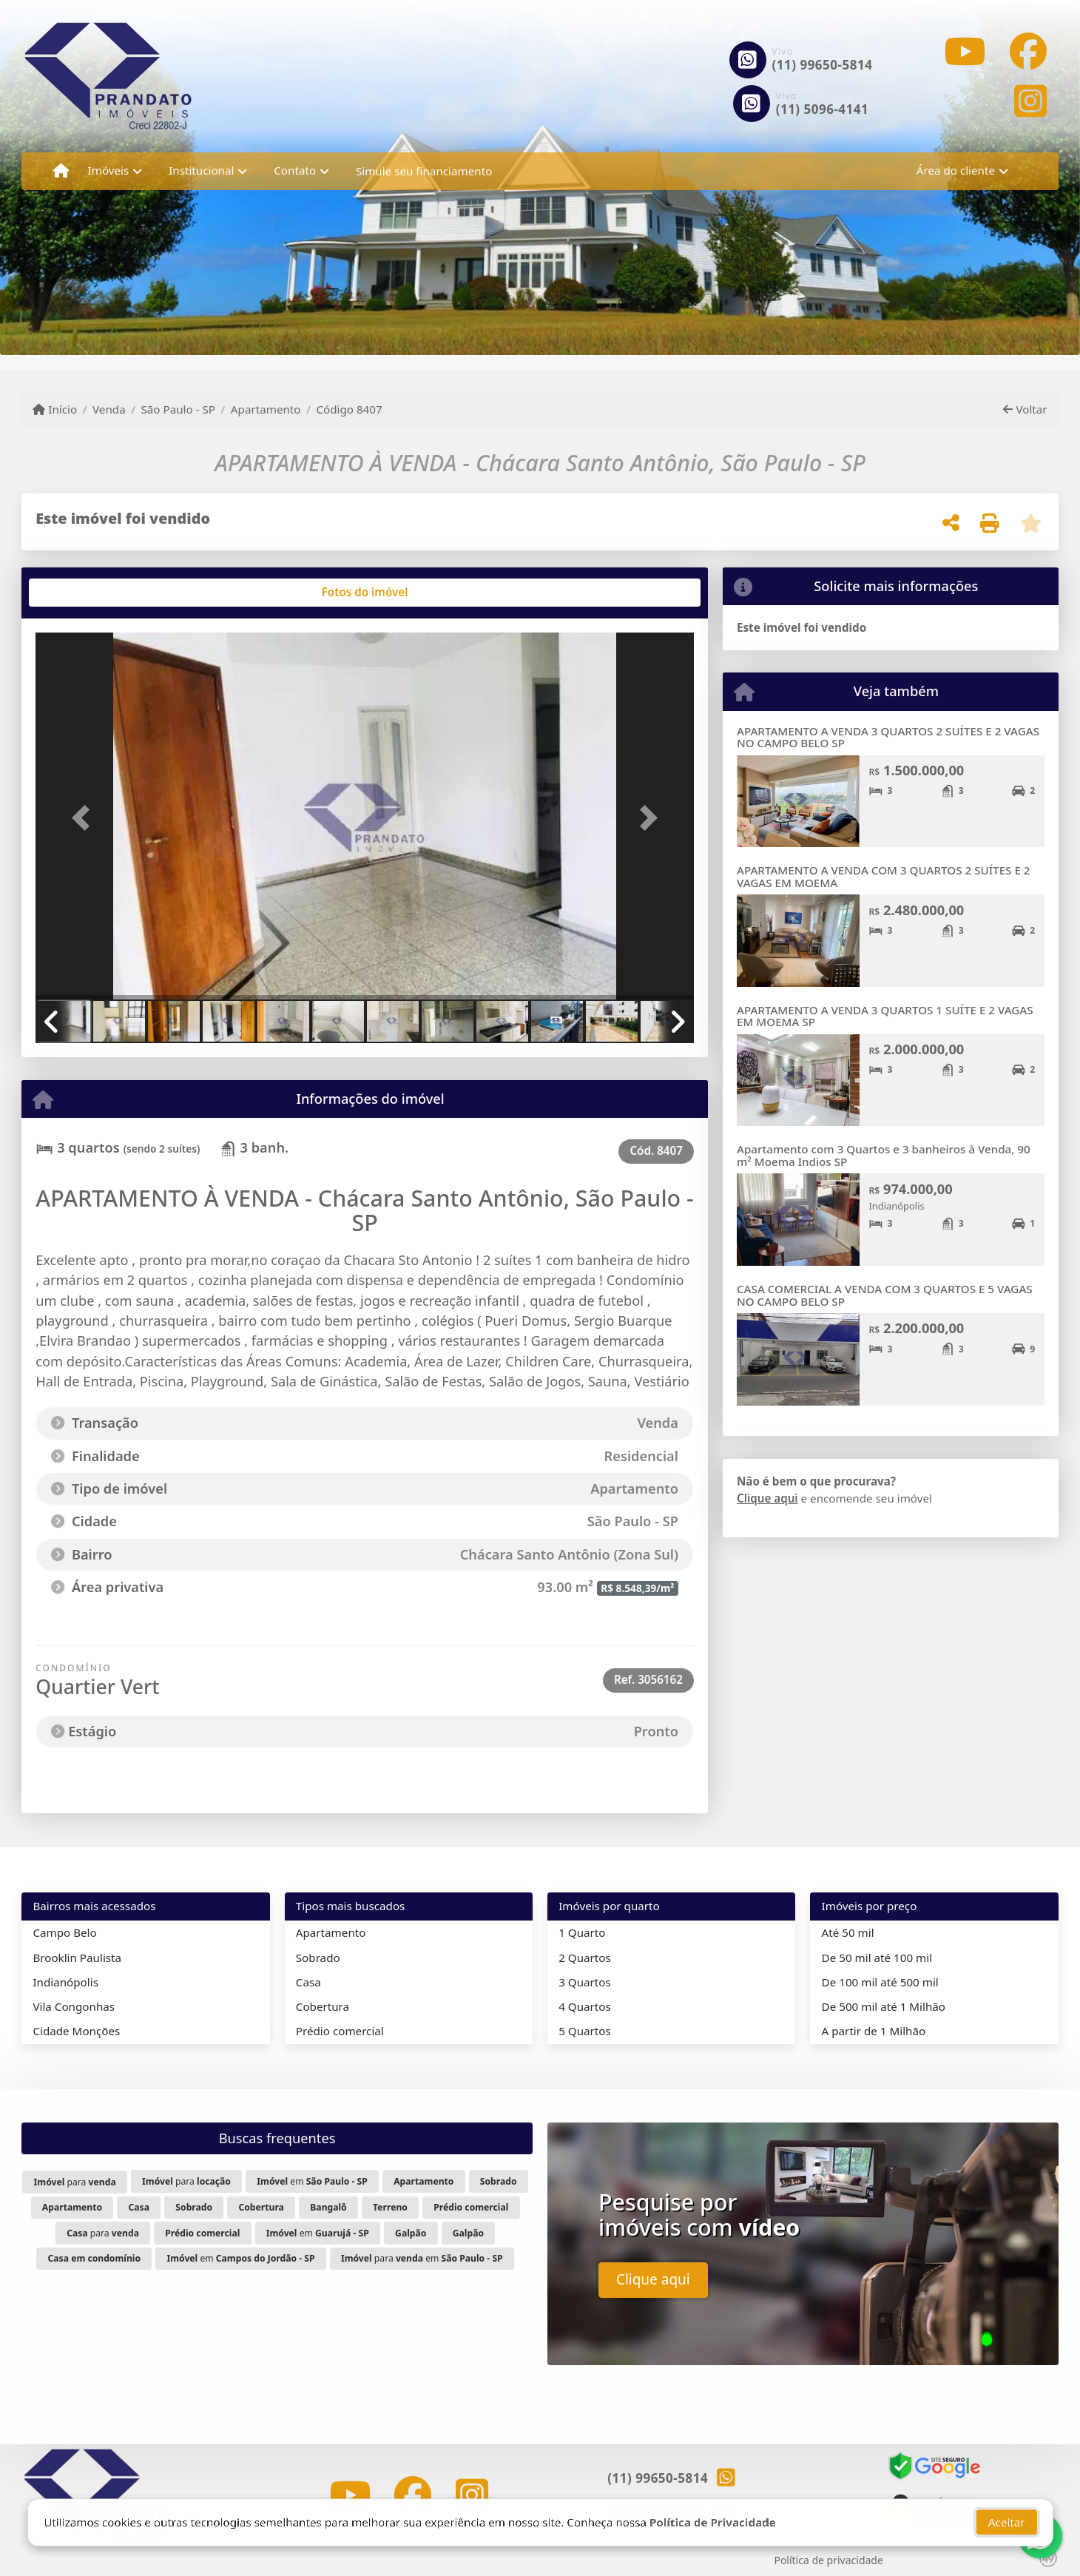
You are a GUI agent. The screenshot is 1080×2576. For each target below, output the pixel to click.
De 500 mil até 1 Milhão (883, 2006)
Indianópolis (65, 1982)
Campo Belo (64, 1932)
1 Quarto (581, 1932)
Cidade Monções (76, 2030)
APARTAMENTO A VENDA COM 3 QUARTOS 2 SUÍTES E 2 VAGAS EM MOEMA (883, 876)
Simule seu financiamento (424, 170)
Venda (109, 409)
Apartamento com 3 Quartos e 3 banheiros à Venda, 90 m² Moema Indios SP (883, 1155)
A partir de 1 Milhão (874, 2030)
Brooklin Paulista (77, 1957)
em (312, 2181)
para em (422, 2258)
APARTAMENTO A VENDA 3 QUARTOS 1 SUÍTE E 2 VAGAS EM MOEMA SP (885, 1016)
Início (55, 409)
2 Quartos (584, 1957)
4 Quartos (584, 2006)
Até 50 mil (848, 1932)
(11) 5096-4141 (822, 109)
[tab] (83, 593)
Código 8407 (349, 409)
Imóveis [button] (108, 170)
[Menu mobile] (61, 171)
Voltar (1025, 409)
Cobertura (322, 2006)
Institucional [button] (201, 170)
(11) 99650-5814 (822, 65)
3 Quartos (584, 1982)
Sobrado (318, 1957)
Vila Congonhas (74, 2006)
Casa (308, 1982)
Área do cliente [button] (956, 170)
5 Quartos (584, 2030)
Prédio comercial (340, 2030)
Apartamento (266, 409)
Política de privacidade (828, 2560)
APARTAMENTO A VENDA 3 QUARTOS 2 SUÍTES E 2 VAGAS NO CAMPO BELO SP (888, 737)
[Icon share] (964, 51)
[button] (85, 817)
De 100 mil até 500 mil (880, 1982)
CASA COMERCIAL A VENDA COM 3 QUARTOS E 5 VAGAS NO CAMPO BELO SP (885, 1295)
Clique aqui (767, 1498)
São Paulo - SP (178, 409)
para (75, 2182)
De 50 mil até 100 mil (877, 1957)
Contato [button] (295, 170)
